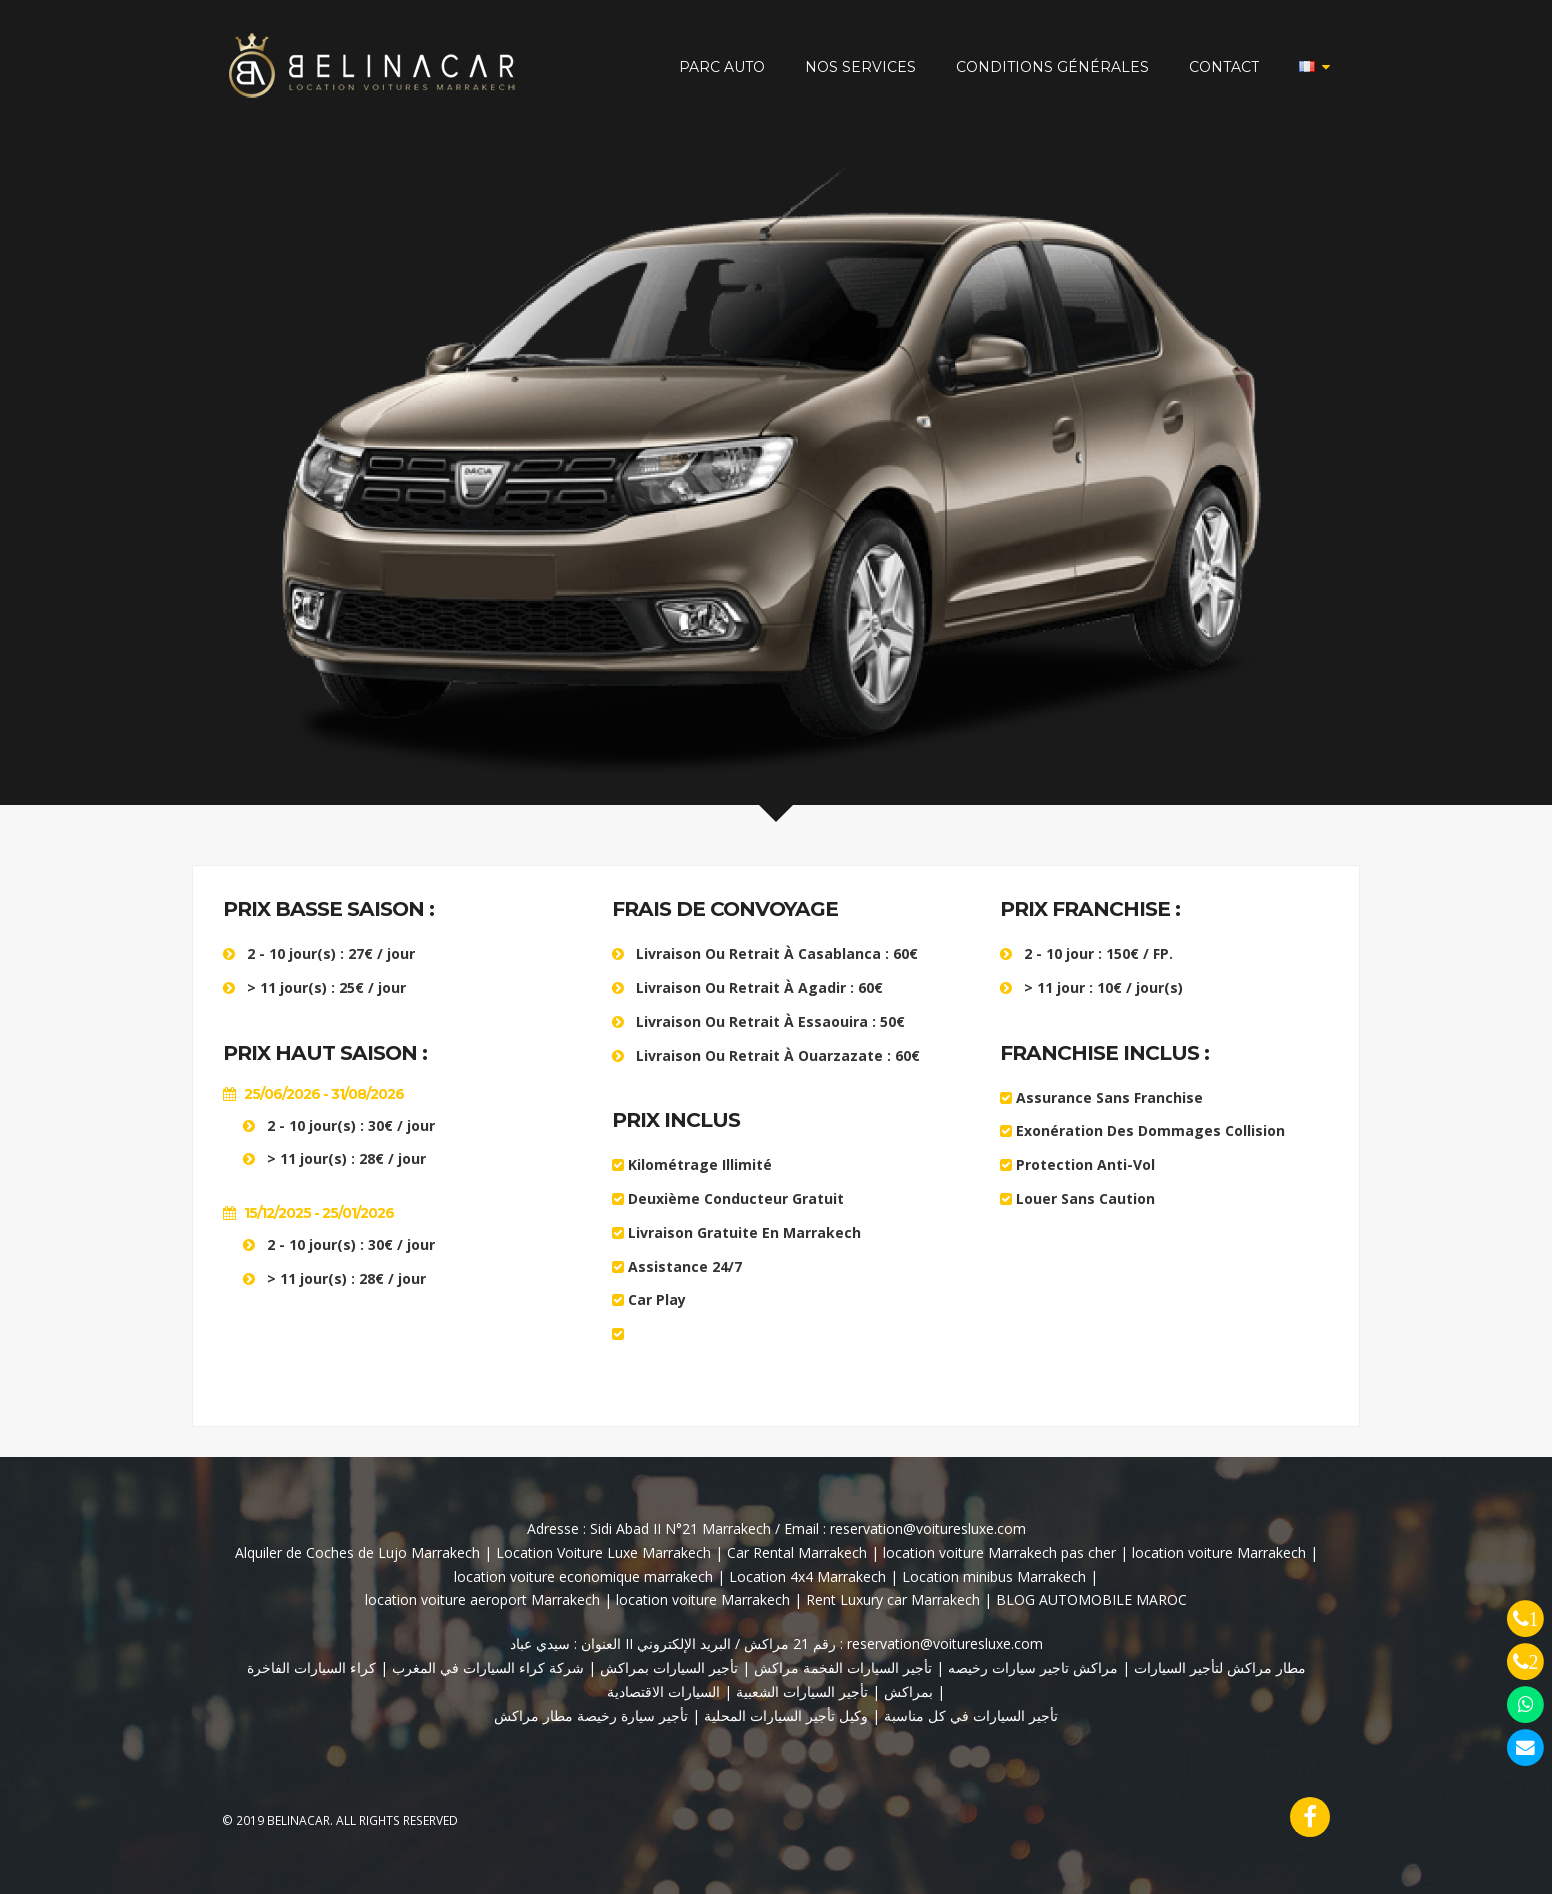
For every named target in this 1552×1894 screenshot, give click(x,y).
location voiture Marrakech (1219, 1552)
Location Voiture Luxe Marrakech (603, 1552)
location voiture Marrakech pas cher (1001, 1552)
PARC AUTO (722, 67)
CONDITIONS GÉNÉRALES (1052, 67)
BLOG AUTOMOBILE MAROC (1091, 1599)
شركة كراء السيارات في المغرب (488, 1667)
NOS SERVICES (860, 67)
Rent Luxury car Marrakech (893, 1599)
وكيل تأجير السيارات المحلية (786, 1715)
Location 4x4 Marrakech (807, 1576)
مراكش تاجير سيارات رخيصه (1033, 1667)
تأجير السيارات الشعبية (802, 1691)
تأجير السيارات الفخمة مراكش (841, 1667)
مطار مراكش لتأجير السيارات (1218, 1667)
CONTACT (1224, 67)
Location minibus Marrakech (994, 1576)
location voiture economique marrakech (583, 1576)
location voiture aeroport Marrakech (482, 1599)
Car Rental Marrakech (797, 1552)
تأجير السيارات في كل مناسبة (971, 1715)
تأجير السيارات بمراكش (667, 1667)
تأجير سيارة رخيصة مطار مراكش (591, 1715)
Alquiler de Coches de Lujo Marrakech (359, 1552)
